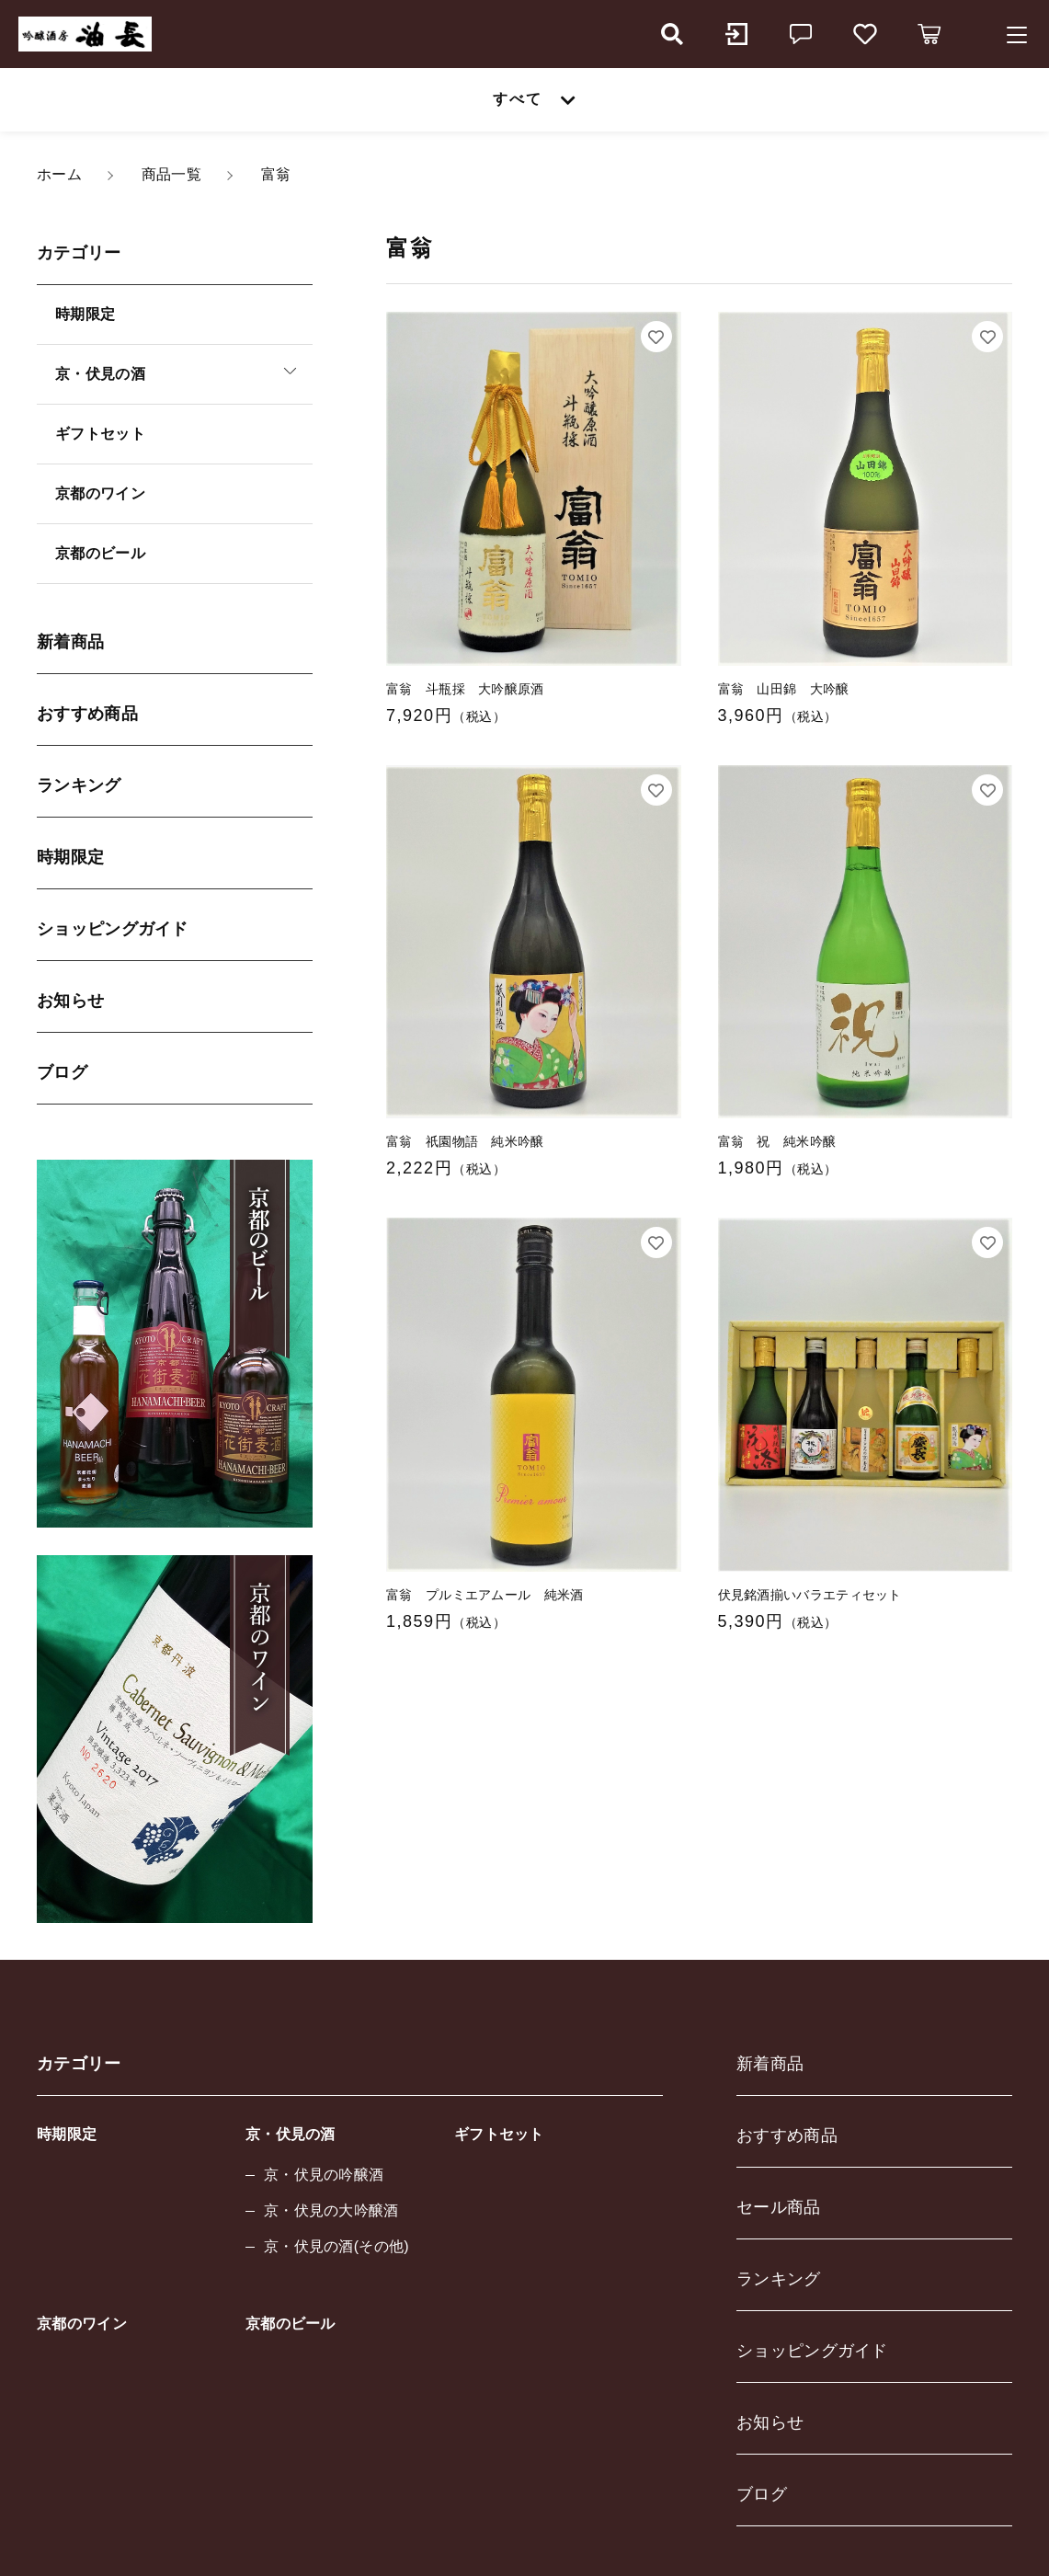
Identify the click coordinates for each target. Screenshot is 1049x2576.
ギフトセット (100, 433)
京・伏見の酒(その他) (336, 2246)
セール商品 (778, 2207)
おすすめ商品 (87, 713)
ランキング (79, 785)
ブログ (62, 1072)
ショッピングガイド (112, 929)
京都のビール (100, 553)
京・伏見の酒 (290, 2134)
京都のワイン (100, 493)
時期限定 (85, 314)
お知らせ (70, 1000)
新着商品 (70, 642)
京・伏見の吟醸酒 (323, 2174)
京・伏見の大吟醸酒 (331, 2210)
